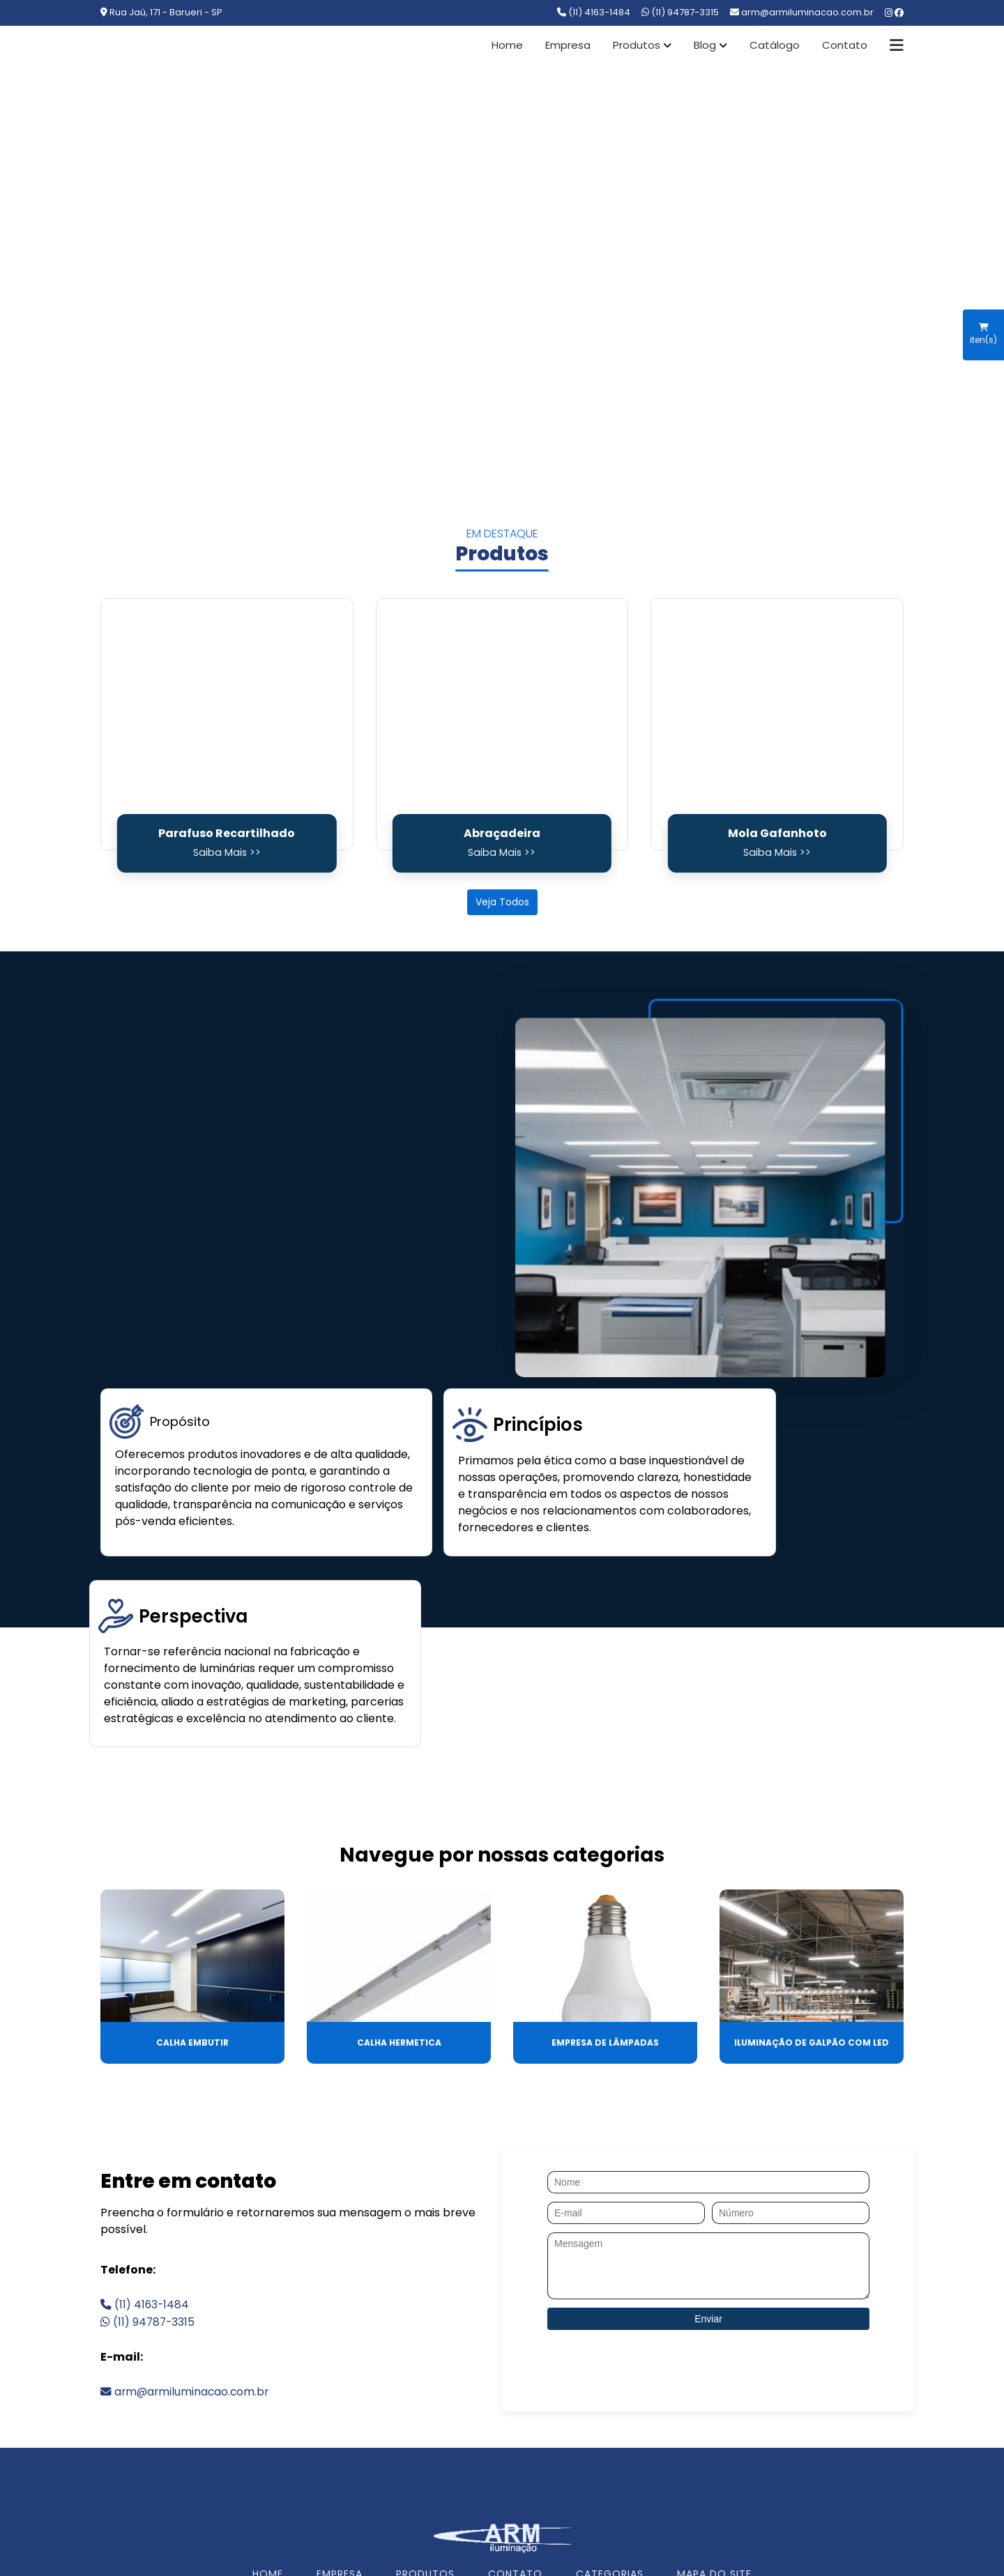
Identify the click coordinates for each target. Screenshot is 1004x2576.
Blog (705, 45)
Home (507, 45)
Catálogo (775, 45)
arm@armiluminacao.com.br (186, 2245)
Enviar (708, 2171)
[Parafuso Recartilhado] (226, 724)
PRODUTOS (425, 2427)
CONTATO (515, 2427)
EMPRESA (340, 2427)
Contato (844, 45)
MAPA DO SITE (714, 2427)
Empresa (568, 45)
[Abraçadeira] (502, 724)
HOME (267, 2427)
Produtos (636, 45)
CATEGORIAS (610, 2427)
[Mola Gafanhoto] (777, 724)
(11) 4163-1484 (593, 12)
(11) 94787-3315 (680, 12)
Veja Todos (502, 902)
